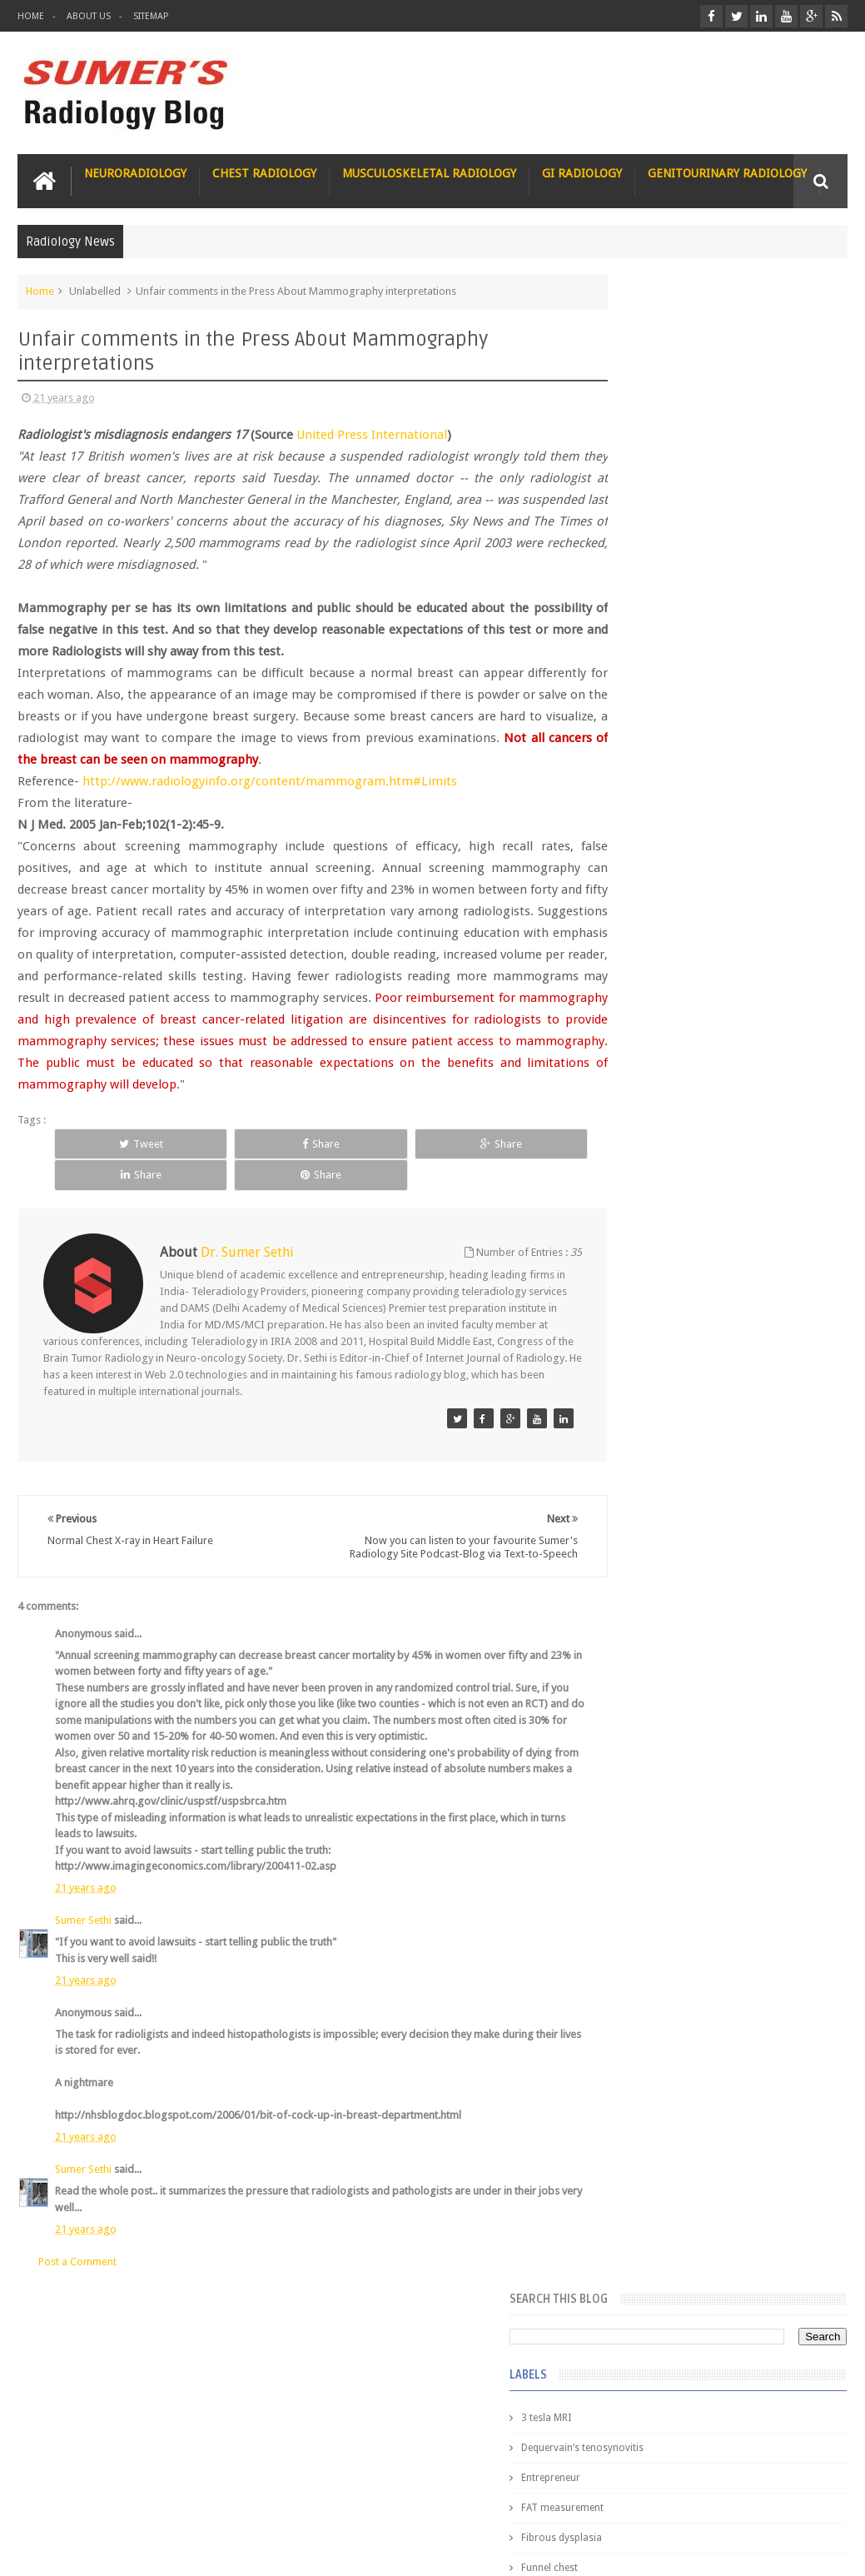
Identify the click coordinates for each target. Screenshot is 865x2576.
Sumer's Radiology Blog (181, 2550)
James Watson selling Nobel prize (698, 1531)
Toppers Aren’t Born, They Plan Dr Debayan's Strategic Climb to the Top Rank (706, 2357)
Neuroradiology (135, 170)
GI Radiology (582, 170)
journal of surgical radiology (676, 1270)
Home (30, 16)
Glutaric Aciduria (648, 700)
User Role (58, 2499)
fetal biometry (642, 1090)
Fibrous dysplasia (650, 520)
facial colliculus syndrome (670, 1060)
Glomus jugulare (648, 640)
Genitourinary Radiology (727, 170)
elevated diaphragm (655, 1030)
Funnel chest (638, 550)
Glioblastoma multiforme (669, 610)
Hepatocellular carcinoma (669, 850)
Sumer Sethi (83, 1921)
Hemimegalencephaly (659, 820)
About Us (89, 16)
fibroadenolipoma (652, 1120)
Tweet (103, 1163)
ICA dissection (642, 910)
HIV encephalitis (646, 790)
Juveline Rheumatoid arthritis (676, 970)
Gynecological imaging (663, 760)
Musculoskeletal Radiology (429, 170)
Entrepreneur (639, 460)
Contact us (805, 2500)
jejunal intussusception (662, 1240)
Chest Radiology (264, 170)
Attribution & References (266, 2499)
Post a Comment (77, 2262)
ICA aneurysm (642, 880)
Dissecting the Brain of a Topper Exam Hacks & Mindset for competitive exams (710, 2401)
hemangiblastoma (652, 1180)
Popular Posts (640, 1321)
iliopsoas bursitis (649, 1210)
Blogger (825, 2550)
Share (206, 1163)
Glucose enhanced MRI (662, 670)
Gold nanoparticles (654, 730)
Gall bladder (638, 580)
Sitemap (150, 16)
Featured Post (723, 1321)
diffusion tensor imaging (666, 1000)
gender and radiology (659, 1150)
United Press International (371, 432)
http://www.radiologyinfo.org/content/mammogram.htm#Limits (269, 778)
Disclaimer (143, 2499)
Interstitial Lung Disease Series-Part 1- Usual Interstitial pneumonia (742, 1701)
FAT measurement (651, 490)
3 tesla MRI (635, 400)
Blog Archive (805, 1321)
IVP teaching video (652, 940)
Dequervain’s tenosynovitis (671, 430)
